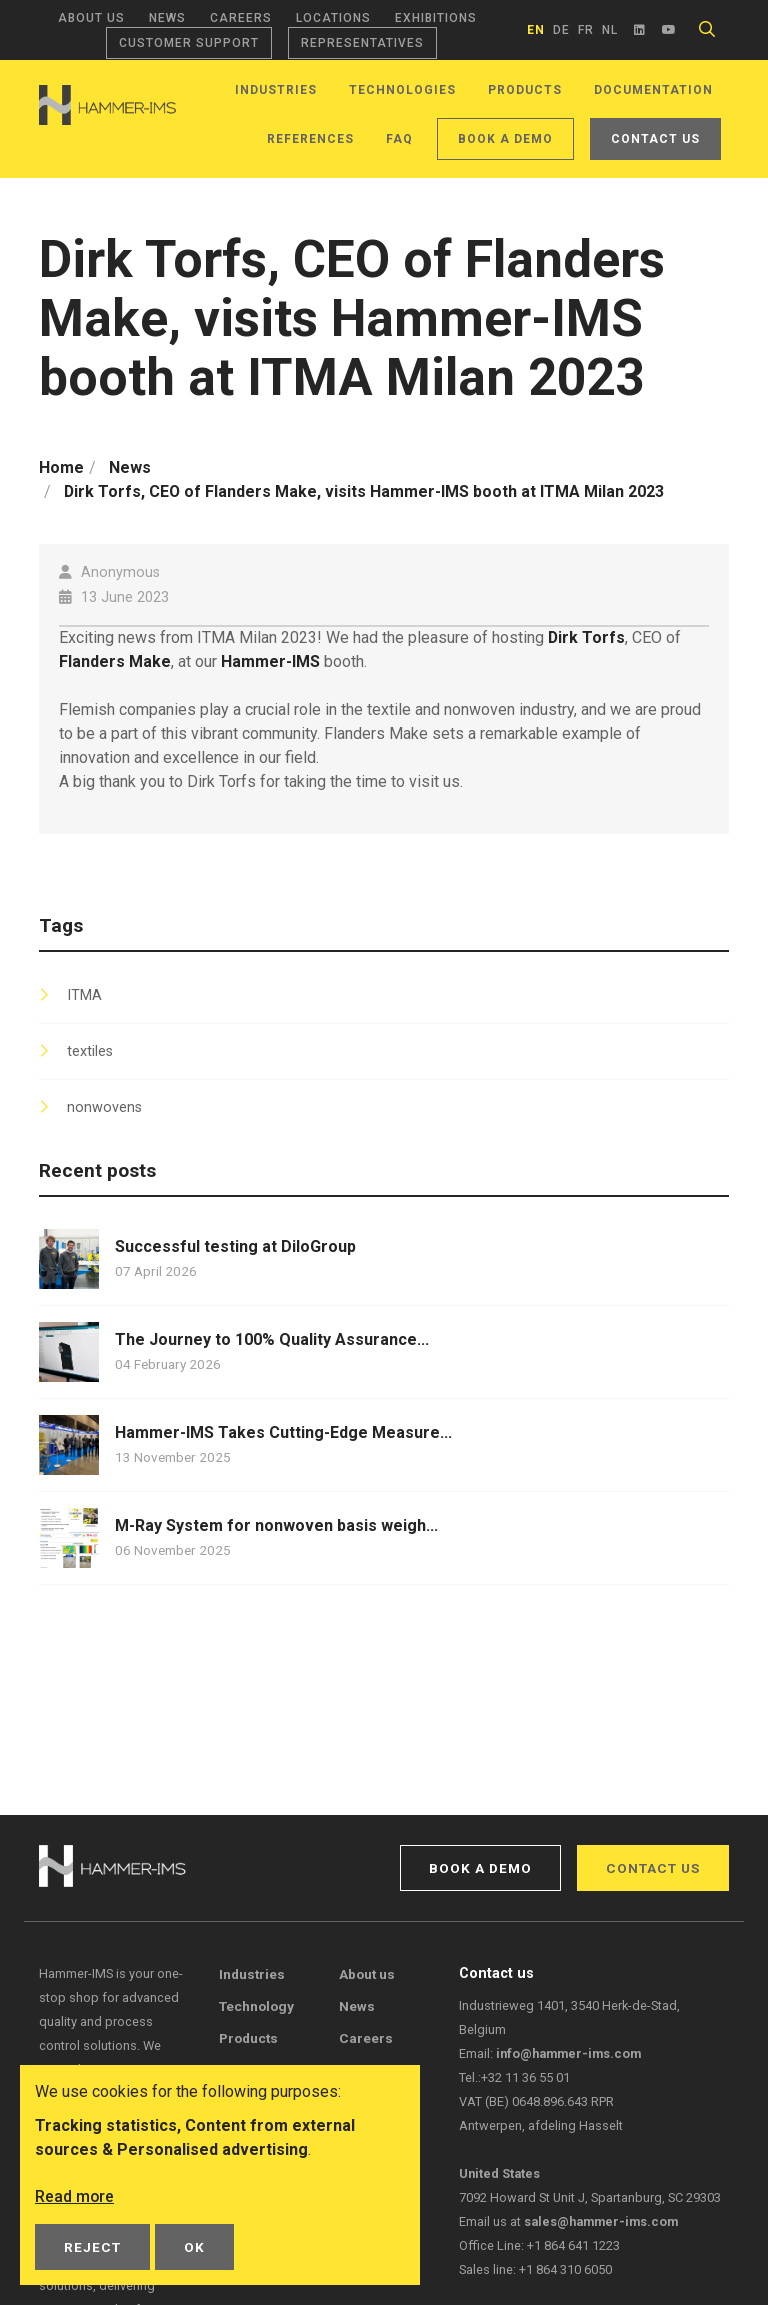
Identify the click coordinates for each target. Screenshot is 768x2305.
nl (610, 30)
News (167, 18)
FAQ (399, 139)
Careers (241, 18)
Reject (92, 2247)
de (561, 30)
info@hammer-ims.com (568, 2053)
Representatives (362, 43)
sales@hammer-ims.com (601, 2221)
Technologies (402, 90)
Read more (75, 2196)
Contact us (655, 139)
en (536, 30)
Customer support (189, 43)
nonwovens (104, 1107)
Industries (276, 90)
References (310, 139)
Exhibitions (436, 18)
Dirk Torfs (587, 637)
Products (525, 90)
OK (194, 2247)
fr (586, 30)
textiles (90, 1051)
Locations (333, 18)
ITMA (84, 995)
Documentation (653, 90)
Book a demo (505, 139)
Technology (256, 2006)
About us (91, 18)
